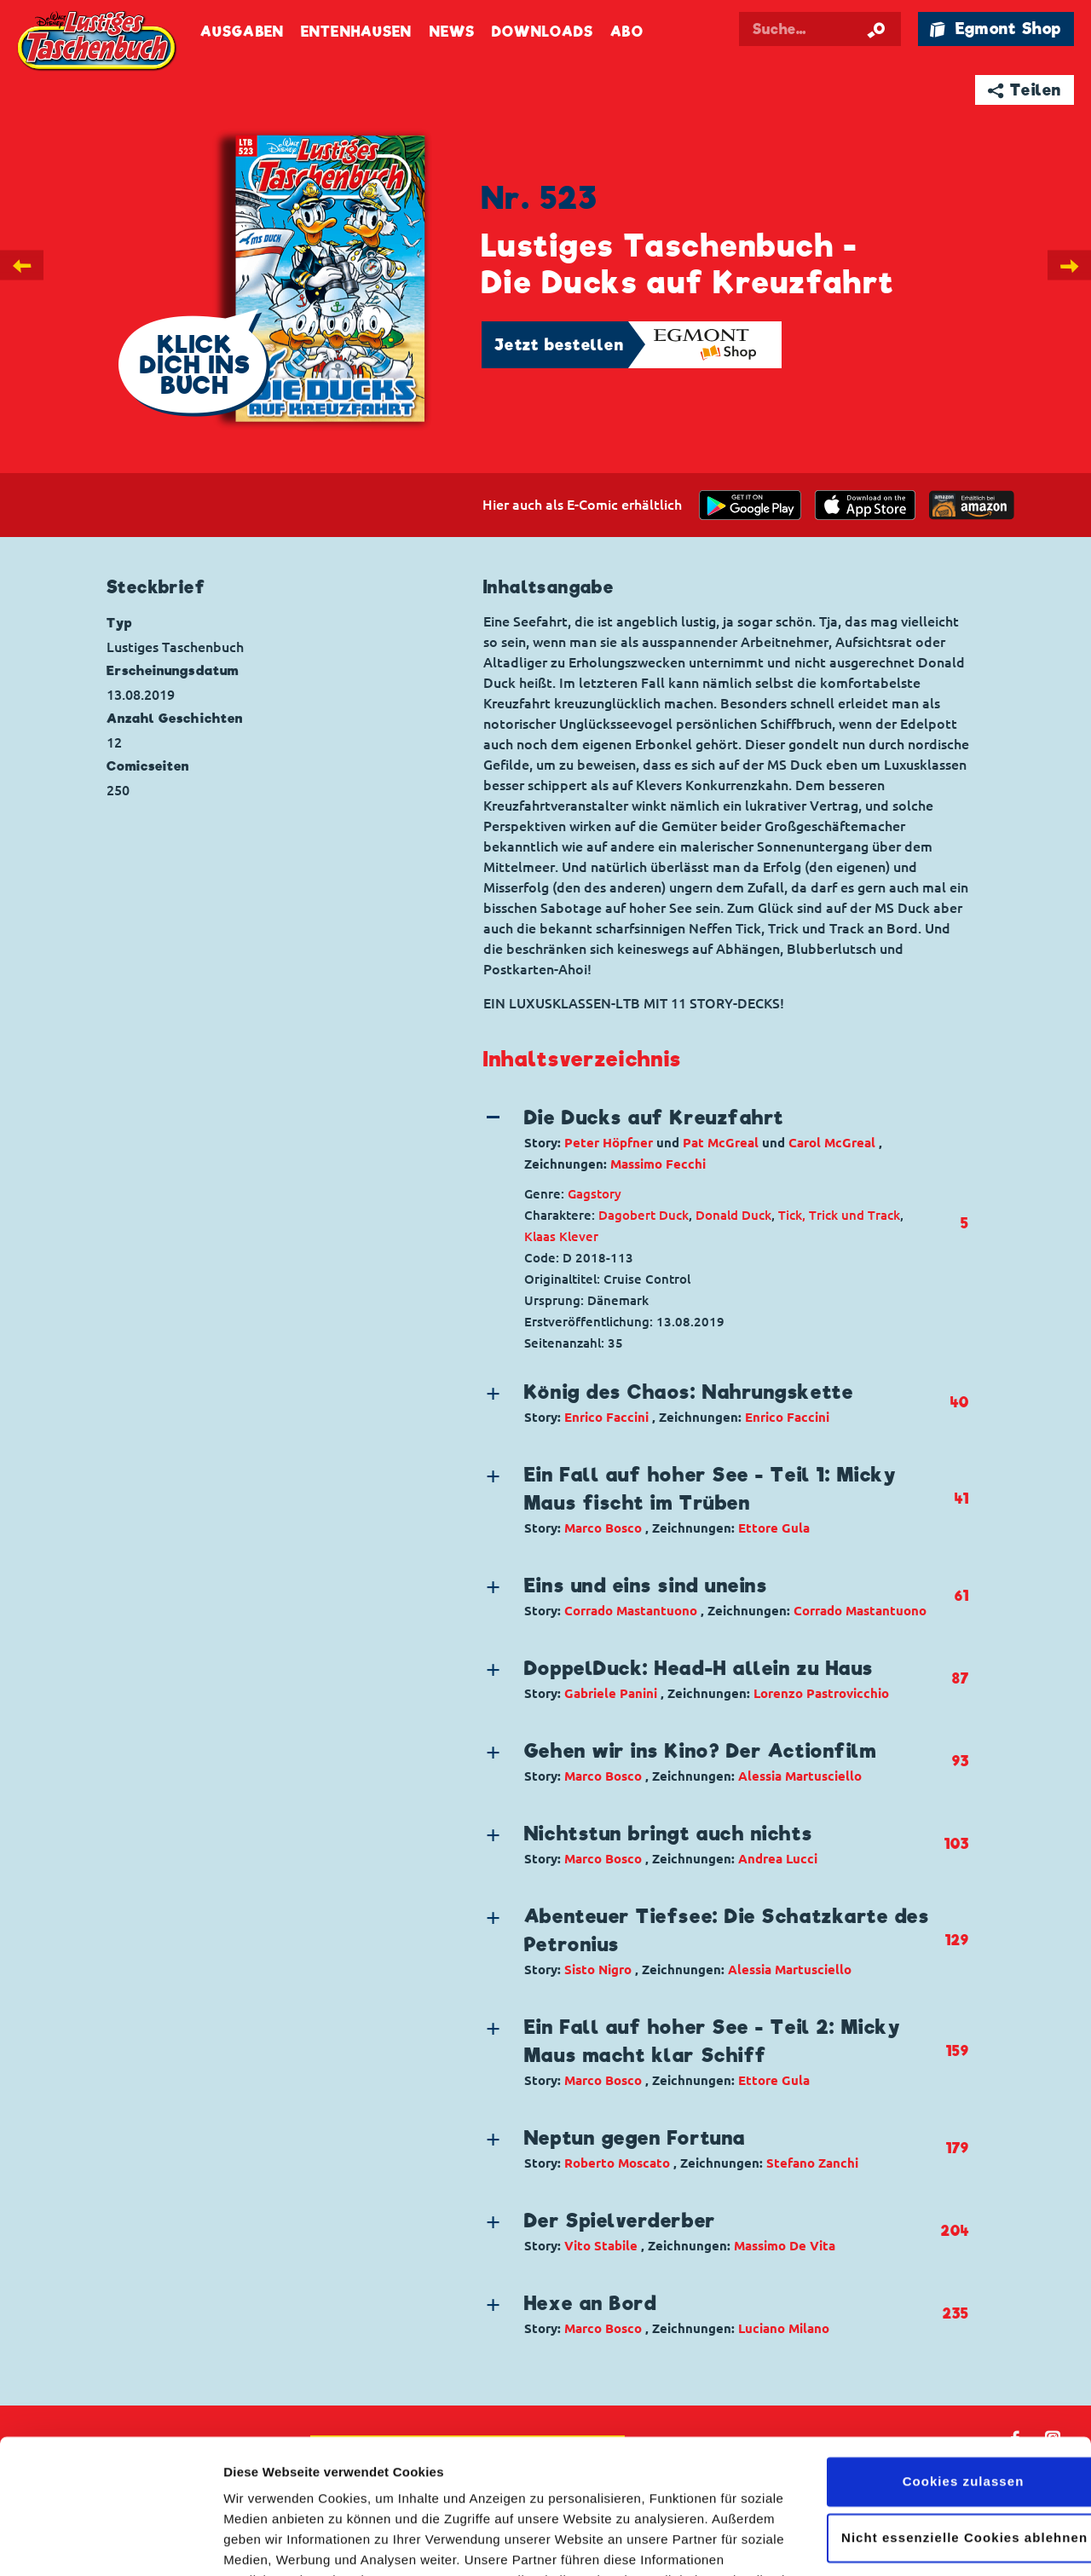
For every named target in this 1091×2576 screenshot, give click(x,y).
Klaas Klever (561, 1236)
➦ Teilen (1025, 90)
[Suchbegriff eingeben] (820, 29)
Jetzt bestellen (559, 345)
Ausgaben (242, 32)
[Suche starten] (876, 29)
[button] (712, 1139)
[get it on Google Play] (750, 505)
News (452, 32)
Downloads (542, 32)
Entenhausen (356, 32)
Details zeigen (266, 2542)
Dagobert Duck (643, 1215)
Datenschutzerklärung (543, 2495)
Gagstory (594, 1194)
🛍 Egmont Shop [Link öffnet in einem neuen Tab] (995, 29)
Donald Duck (733, 1215)
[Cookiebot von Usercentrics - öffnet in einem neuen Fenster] (110, 2543)
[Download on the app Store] (865, 505)
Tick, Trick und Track (839, 1215)
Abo (626, 32)
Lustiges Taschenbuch (98, 42)
